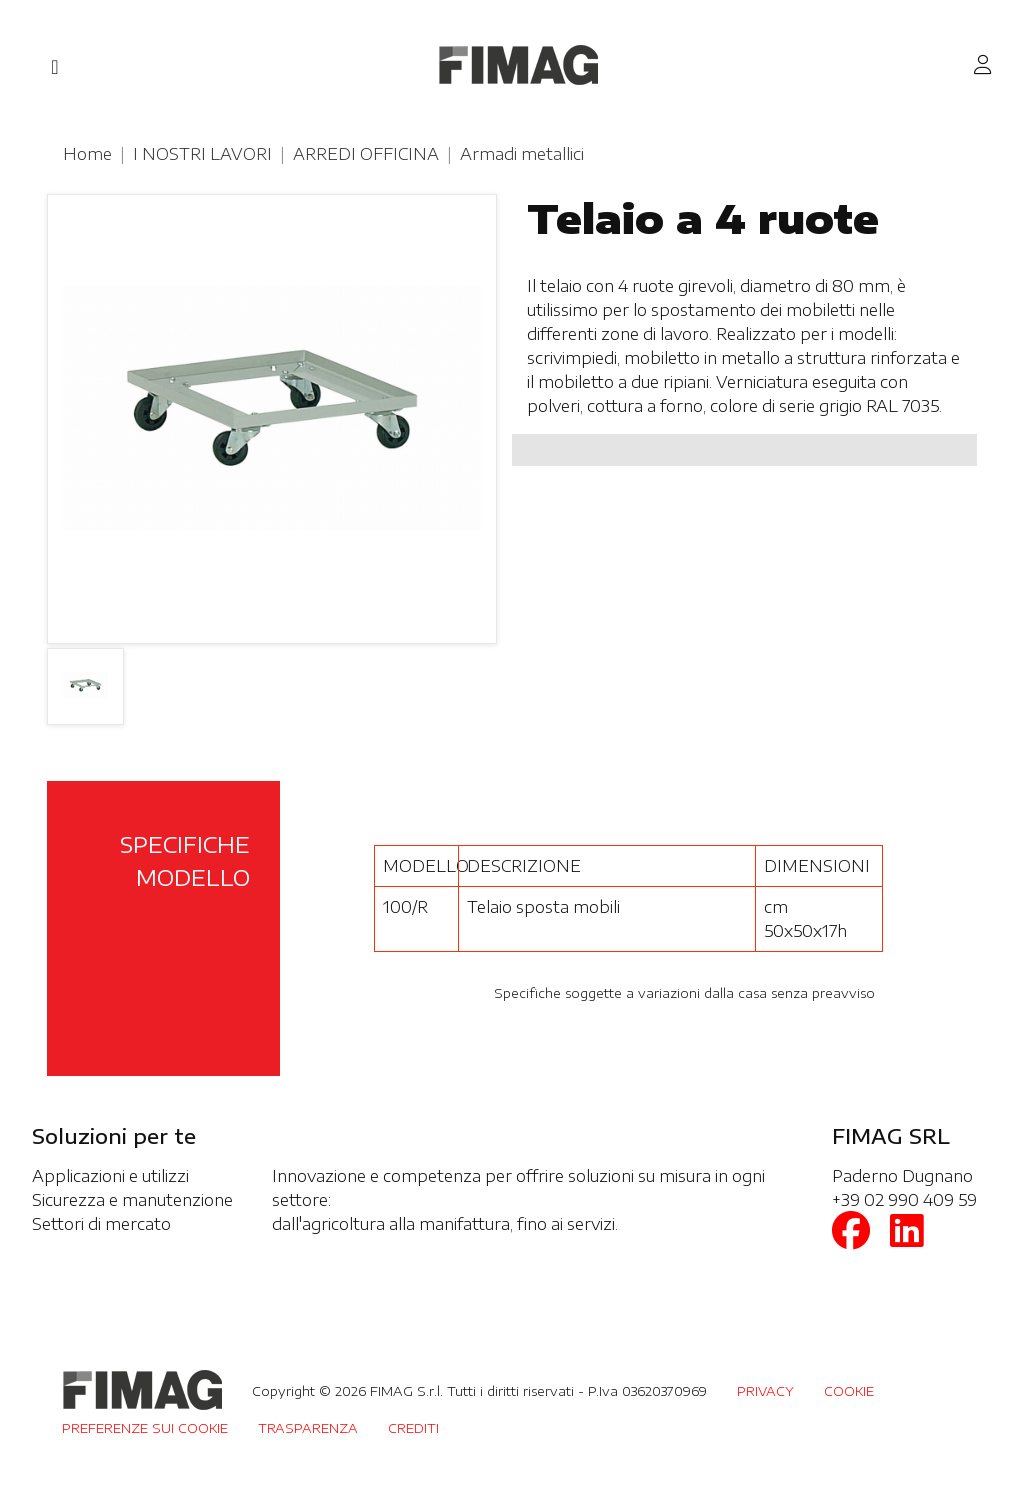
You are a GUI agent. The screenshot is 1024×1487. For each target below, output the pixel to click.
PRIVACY (765, 1391)
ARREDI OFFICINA (366, 154)
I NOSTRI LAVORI (202, 154)
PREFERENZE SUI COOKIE (145, 1428)
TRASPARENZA (308, 1428)
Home (87, 154)
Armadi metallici (522, 154)
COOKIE (849, 1391)
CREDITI (413, 1428)
